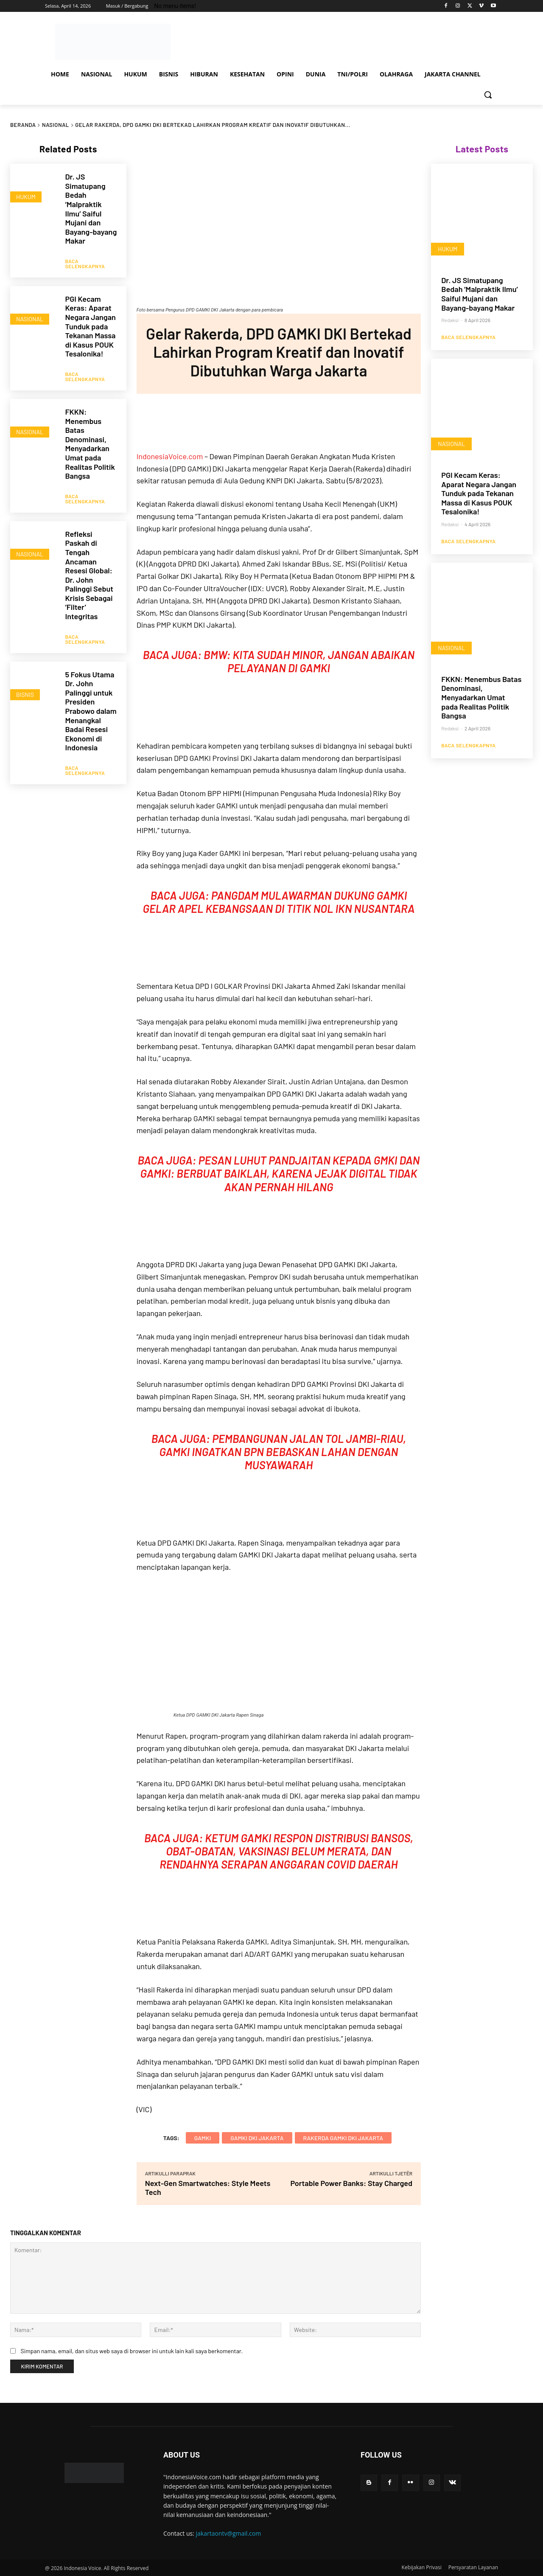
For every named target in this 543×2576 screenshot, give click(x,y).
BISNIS (25, 677)
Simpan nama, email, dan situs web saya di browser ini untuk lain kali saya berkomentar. (131, 2350)
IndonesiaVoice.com (170, 456)
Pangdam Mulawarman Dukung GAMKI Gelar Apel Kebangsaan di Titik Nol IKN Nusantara (278, 902)
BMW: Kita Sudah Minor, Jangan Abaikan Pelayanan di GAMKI (309, 661)
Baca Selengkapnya (85, 260)
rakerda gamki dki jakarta (343, 2137)
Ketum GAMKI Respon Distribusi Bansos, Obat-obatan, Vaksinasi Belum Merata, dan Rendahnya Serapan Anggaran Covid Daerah (286, 1851)
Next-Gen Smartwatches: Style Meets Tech (208, 2187)
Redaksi (450, 320)
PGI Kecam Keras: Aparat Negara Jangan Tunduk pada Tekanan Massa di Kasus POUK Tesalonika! (90, 322)
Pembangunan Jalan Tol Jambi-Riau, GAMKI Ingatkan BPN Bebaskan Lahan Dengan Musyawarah (282, 1451)
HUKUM (26, 196)
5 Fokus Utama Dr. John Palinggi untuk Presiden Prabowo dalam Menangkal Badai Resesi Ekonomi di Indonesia (90, 694)
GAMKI (202, 2137)
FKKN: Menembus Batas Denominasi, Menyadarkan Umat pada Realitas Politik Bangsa (90, 435)
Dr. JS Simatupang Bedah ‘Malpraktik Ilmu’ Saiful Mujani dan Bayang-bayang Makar (91, 209)
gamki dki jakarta (256, 2137)
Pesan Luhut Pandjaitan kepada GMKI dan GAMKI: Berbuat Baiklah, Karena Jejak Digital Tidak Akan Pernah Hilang (280, 1173)
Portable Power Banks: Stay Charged (351, 2183)
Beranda (23, 124)
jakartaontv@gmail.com (228, 2533)
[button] (488, 94)
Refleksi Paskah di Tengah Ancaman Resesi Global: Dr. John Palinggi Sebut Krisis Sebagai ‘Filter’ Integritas (89, 563)
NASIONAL (55, 124)
